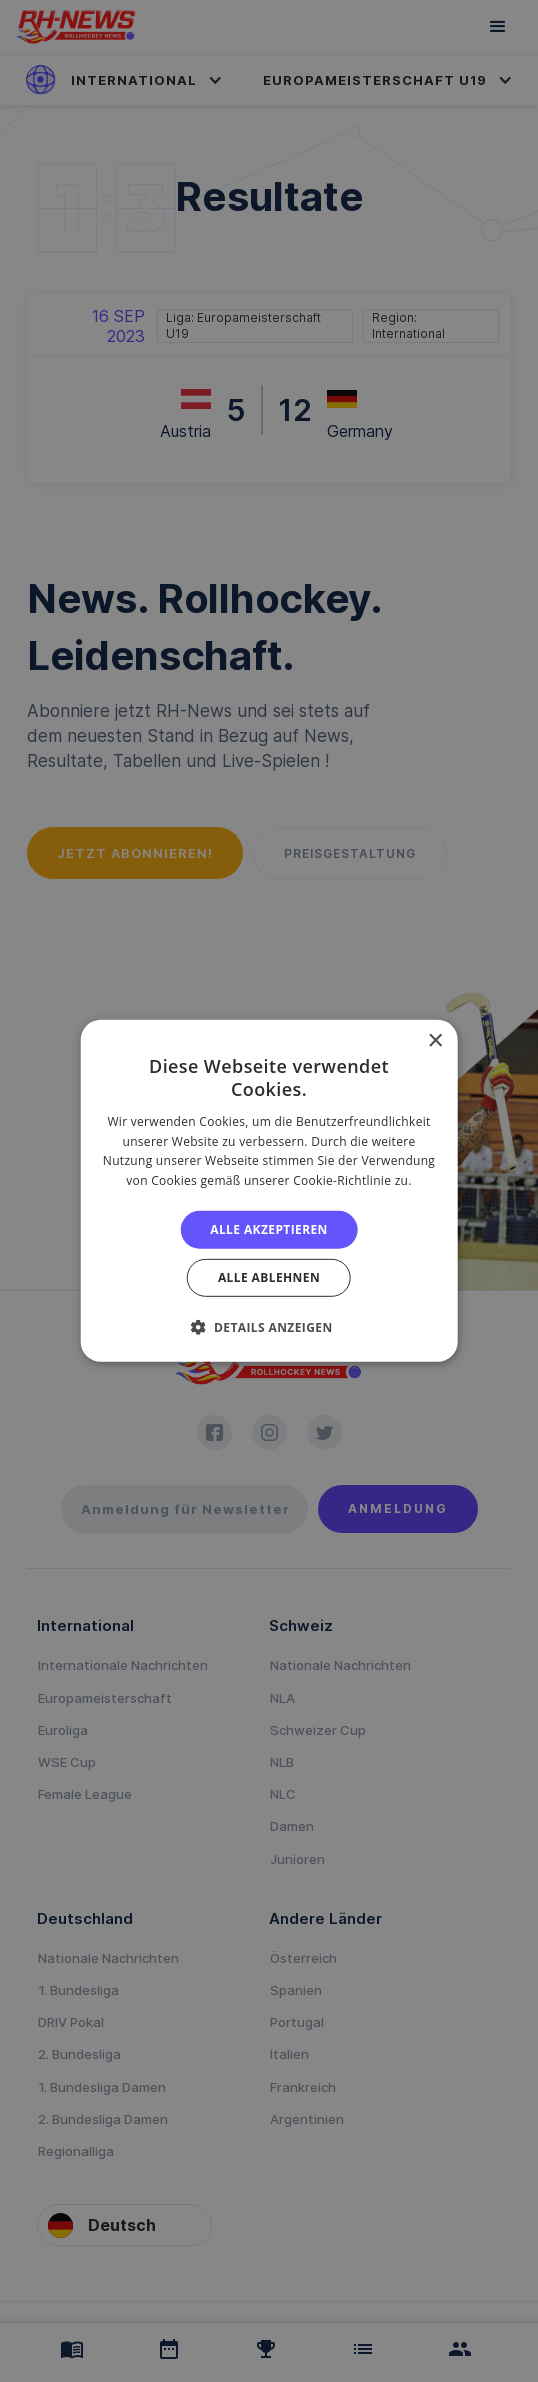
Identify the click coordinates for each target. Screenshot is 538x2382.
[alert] (269, 1191)
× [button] (434, 1041)
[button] (268, 1327)
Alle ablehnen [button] (269, 1277)
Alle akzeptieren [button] (269, 1229)
